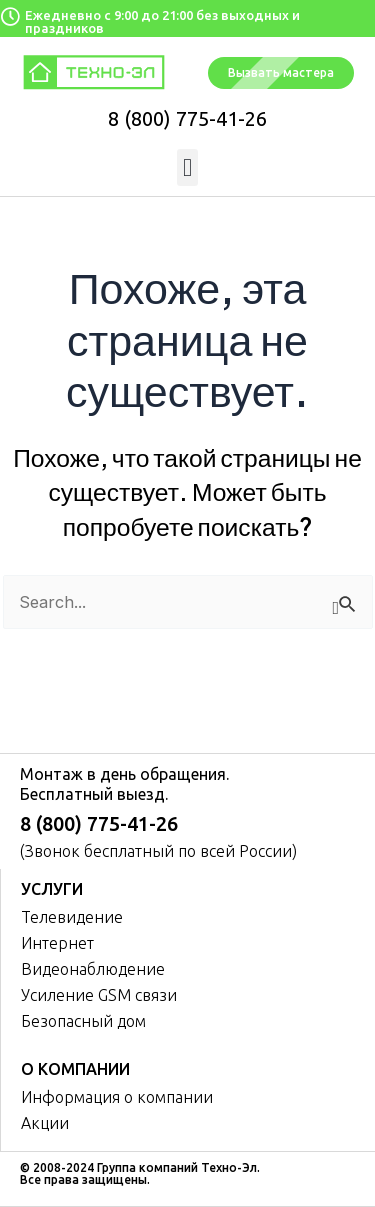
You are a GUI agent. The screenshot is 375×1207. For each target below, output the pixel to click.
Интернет (57, 943)
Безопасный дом (83, 1021)
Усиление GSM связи (99, 995)
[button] (188, 168)
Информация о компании (117, 1097)
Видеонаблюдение (93, 969)
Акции (45, 1123)
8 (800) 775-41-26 (187, 118)
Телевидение (72, 917)
